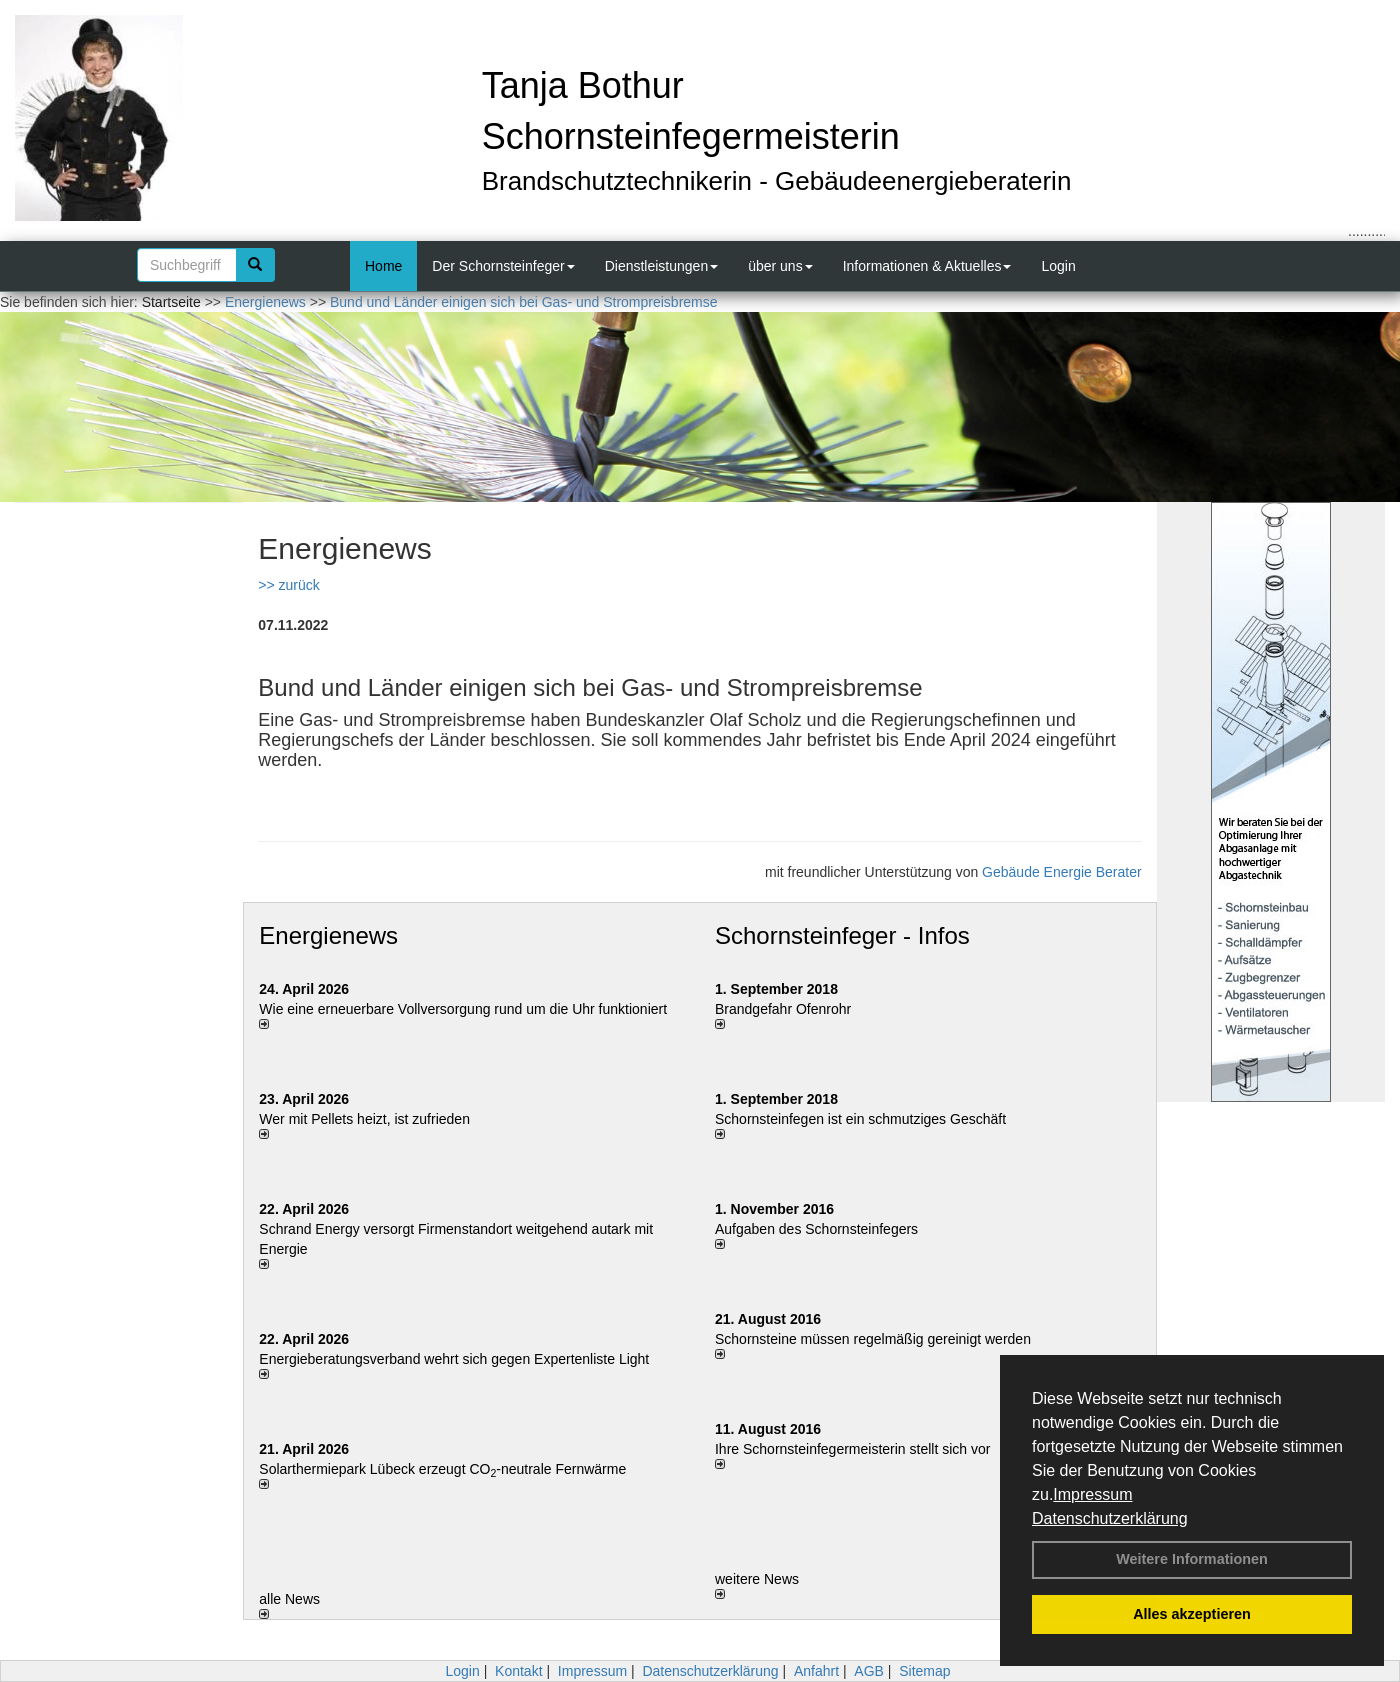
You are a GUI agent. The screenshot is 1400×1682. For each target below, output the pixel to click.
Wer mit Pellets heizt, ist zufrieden (364, 1119)
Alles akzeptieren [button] (1192, 1614)
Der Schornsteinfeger (503, 266)
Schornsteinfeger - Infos (842, 935)
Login (1058, 266)
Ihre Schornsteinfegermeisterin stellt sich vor (852, 1449)
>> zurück (288, 585)
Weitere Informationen (1192, 1559)
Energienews (328, 935)
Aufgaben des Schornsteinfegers (816, 1229)
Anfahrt (816, 1671)
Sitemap (924, 1671)
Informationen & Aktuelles (927, 266)
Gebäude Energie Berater (1062, 872)
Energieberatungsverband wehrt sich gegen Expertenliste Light (454, 1359)
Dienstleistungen (662, 266)
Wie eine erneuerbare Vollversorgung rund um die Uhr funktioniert (463, 1009)
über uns (780, 266)
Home (383, 266)
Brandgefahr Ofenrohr (783, 1009)
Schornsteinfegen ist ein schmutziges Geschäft (860, 1119)
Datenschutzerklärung (1110, 1518)
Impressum (1092, 1494)
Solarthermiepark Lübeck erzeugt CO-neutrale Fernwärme (442, 1469)
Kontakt (518, 1671)
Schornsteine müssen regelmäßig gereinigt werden (873, 1339)
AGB (869, 1671)
